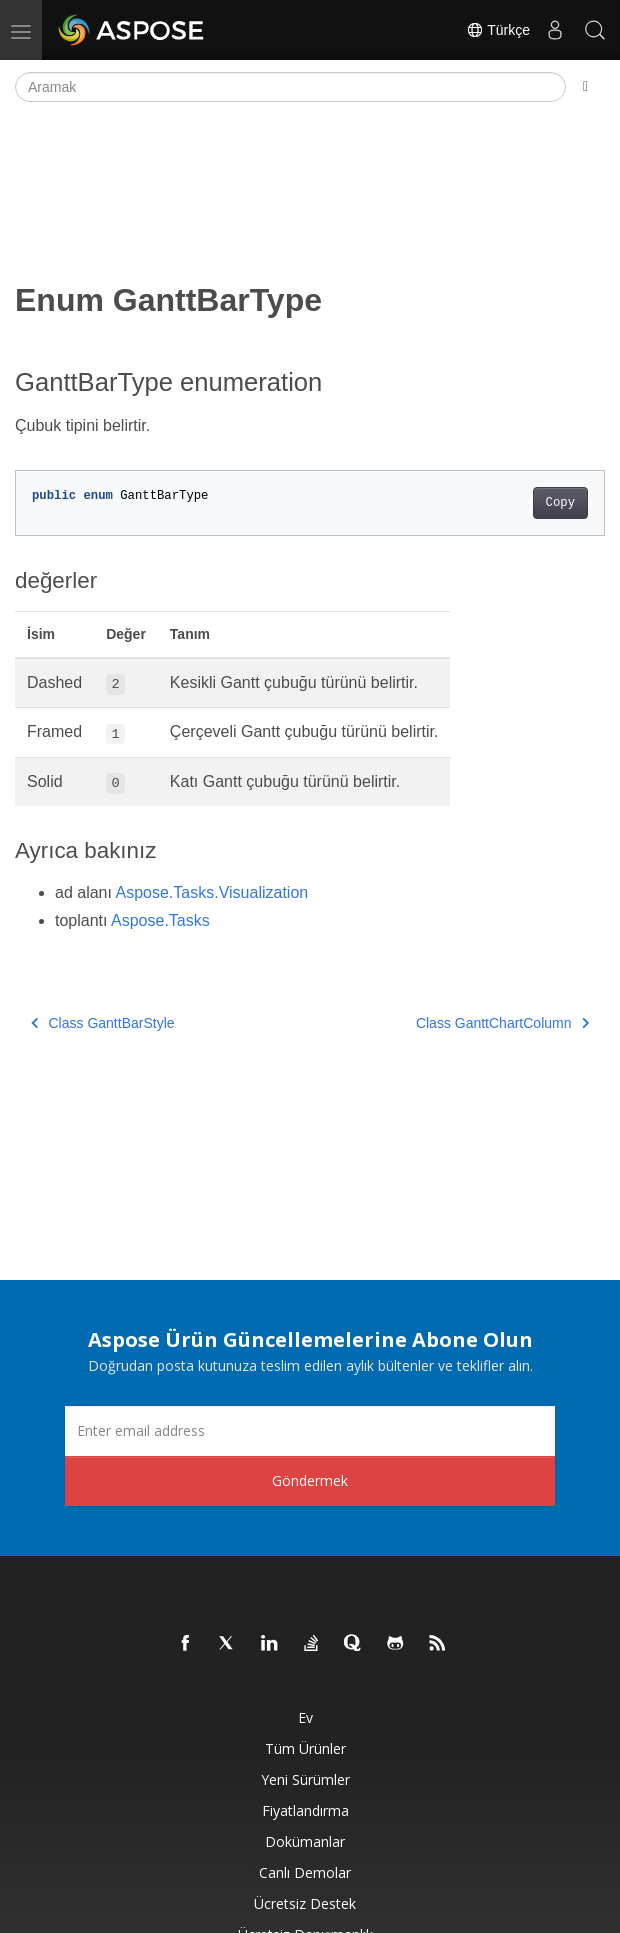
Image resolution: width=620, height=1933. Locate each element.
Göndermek (310, 1480)
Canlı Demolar (305, 1872)
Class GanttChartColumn (502, 1023)
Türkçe (498, 30)
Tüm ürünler (305, 1748)
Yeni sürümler (305, 1779)
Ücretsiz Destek (305, 1903)
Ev (305, 1717)
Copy (560, 503)
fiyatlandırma (305, 1810)
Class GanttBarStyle (103, 1023)
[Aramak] (290, 87)
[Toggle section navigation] (585, 87)
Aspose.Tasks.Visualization (212, 892)
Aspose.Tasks (160, 920)
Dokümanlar (305, 1841)
